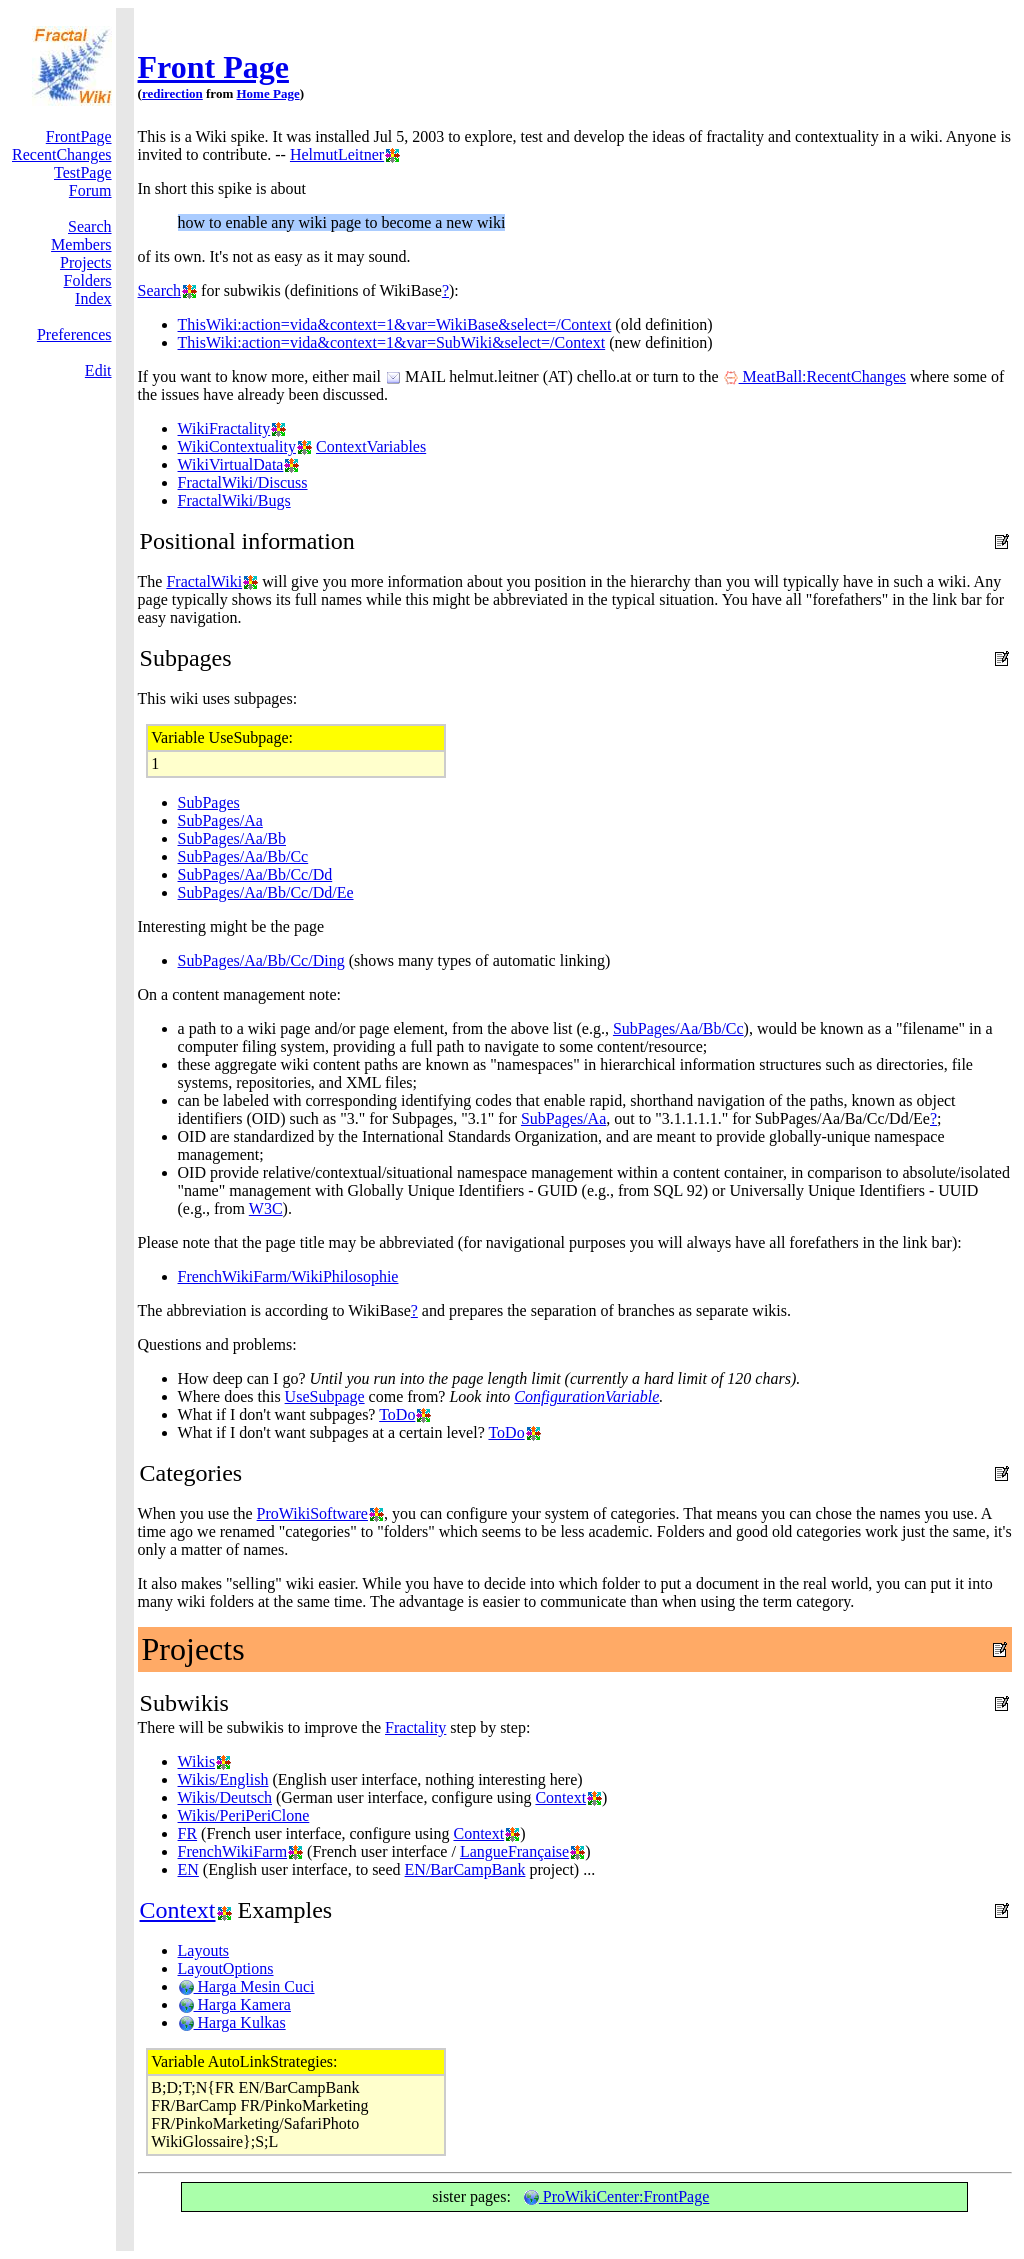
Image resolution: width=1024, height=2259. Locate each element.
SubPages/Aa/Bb (232, 838)
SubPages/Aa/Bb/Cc (243, 856)
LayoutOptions (226, 1968)
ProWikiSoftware (312, 1513)
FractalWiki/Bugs (234, 500)
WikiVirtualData (231, 464)
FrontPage (79, 136)
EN (188, 1869)
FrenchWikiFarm (233, 1851)
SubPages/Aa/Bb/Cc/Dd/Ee (266, 892)
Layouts (204, 1950)
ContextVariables (371, 446)
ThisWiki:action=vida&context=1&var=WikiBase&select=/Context (395, 324)
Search (90, 226)
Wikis (197, 1761)
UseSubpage (325, 1396)
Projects (86, 262)
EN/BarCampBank (465, 1869)
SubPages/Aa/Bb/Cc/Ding (261, 960)
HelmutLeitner (337, 154)
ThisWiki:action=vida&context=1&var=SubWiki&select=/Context (392, 342)
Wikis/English (223, 1779)
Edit (98, 370)
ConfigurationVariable (586, 1396)
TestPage (83, 172)
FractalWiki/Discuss (243, 482)
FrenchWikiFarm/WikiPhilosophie (288, 1276)
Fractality (415, 1727)
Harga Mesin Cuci (246, 1986)
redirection (172, 93)
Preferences (74, 334)
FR (188, 1833)
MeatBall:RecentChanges (815, 376)
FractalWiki (204, 581)
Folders (88, 280)
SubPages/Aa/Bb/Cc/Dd (255, 874)
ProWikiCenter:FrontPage (616, 2196)
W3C (266, 1208)
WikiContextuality (237, 446)
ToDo (397, 1414)
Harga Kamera (234, 2004)
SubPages (209, 802)
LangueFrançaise (514, 1851)
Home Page (267, 93)
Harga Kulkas (232, 2022)
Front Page (213, 67)
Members (81, 244)
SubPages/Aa (220, 820)
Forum (90, 190)
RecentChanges (62, 154)
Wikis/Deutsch (225, 1797)
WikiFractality (224, 428)
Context (560, 1797)
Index (93, 298)
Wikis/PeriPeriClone (244, 1815)
